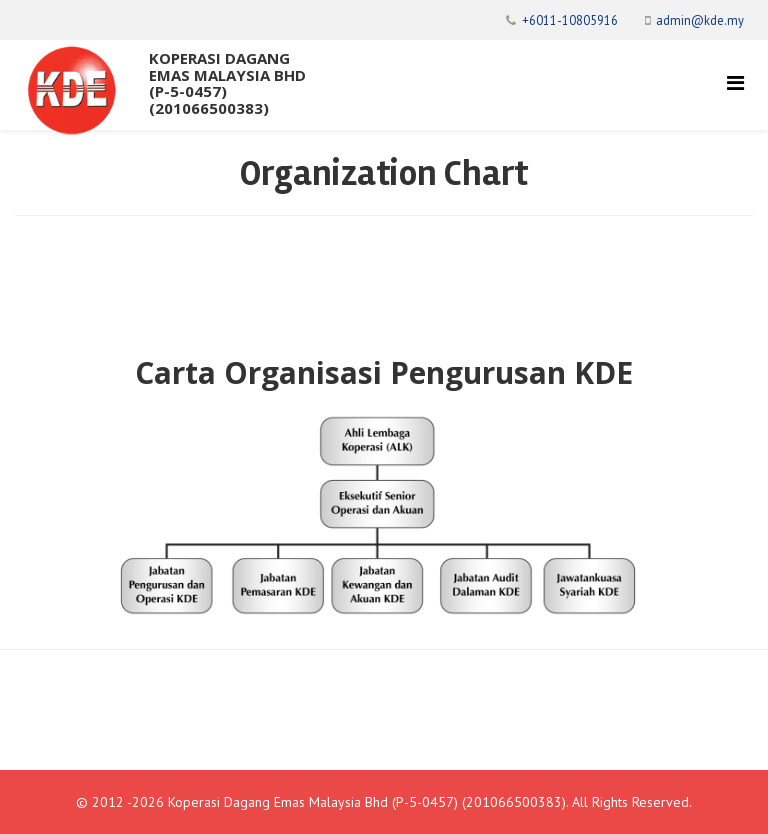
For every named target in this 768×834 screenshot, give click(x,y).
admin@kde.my (700, 20)
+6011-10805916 (570, 20)
